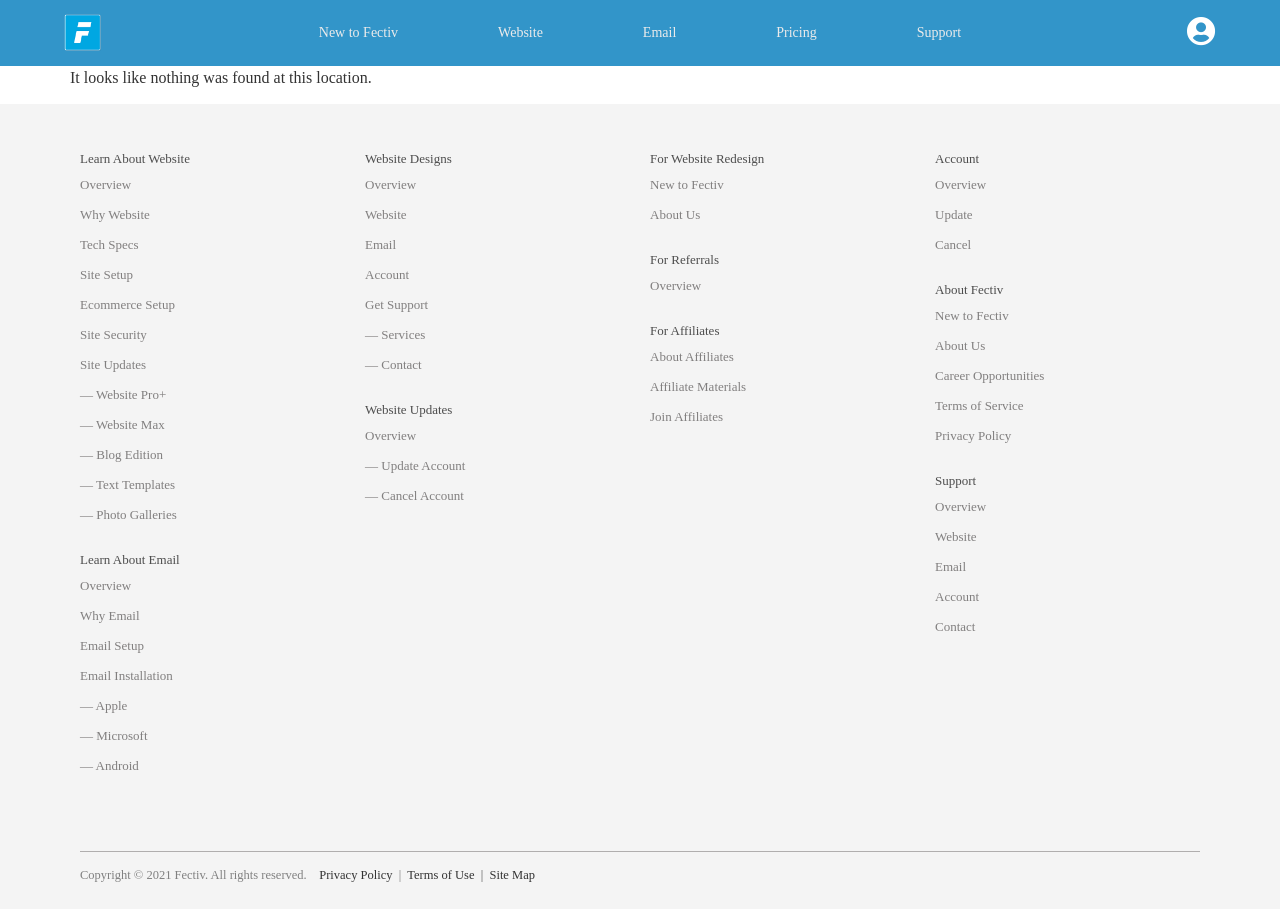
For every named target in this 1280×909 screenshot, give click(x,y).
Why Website (115, 214)
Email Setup (112, 645)
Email (659, 32)
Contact (955, 626)
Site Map (511, 875)
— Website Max (122, 424)
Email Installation (126, 675)
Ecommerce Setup (127, 304)
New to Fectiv (358, 32)
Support (939, 32)
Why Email (110, 615)
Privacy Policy (973, 435)
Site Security (113, 334)
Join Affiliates (686, 416)
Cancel (953, 244)
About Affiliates (692, 356)
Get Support (396, 304)
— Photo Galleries (128, 514)
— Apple (103, 705)
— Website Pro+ (123, 394)
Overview (105, 184)
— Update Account (415, 465)
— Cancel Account (414, 495)
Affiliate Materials (698, 386)
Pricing (796, 32)
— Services (395, 334)
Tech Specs (109, 244)
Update (954, 214)
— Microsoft (114, 735)
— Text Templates (127, 484)
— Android (109, 765)
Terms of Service (979, 405)
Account (387, 274)
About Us (675, 214)
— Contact (393, 364)
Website (520, 32)
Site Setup (106, 274)
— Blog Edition (121, 454)
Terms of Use (440, 875)
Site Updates (113, 364)
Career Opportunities (989, 375)
